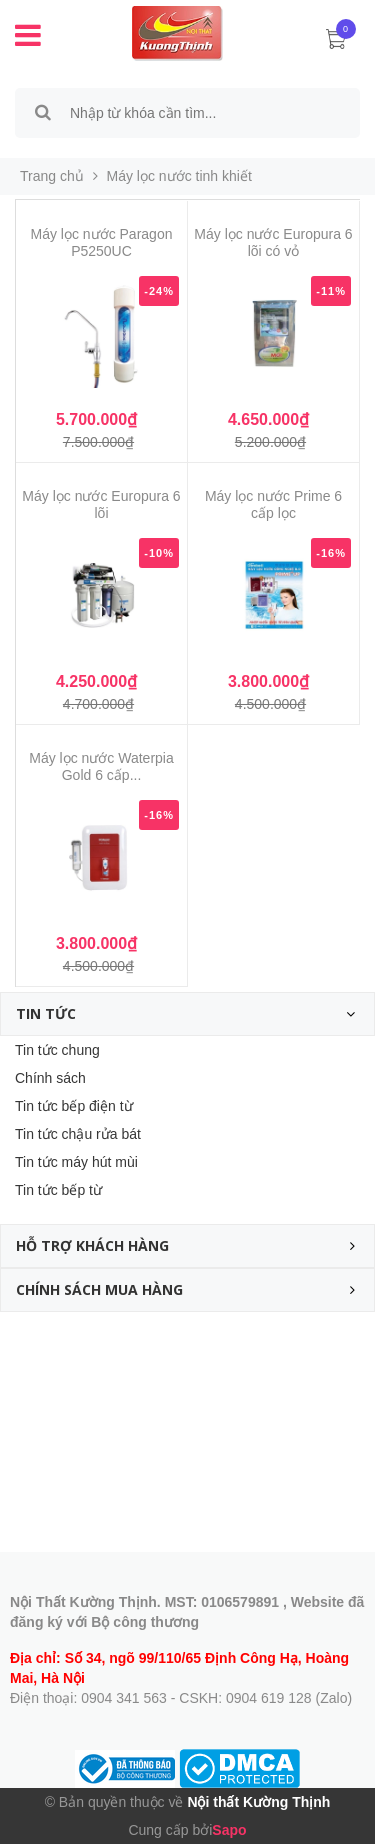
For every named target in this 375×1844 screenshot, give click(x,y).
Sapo (229, 1830)
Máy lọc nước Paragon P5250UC (102, 242)
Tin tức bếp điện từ (74, 1106)
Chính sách (50, 1078)
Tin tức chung (57, 1050)
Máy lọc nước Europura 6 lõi (101, 504)
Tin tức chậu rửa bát (78, 1134)
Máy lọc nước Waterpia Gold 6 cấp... (101, 766)
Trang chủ (52, 176)
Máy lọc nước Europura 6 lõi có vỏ (273, 242)
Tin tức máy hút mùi (76, 1162)
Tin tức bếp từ (58, 1190)
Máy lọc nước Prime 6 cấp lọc (273, 504)
